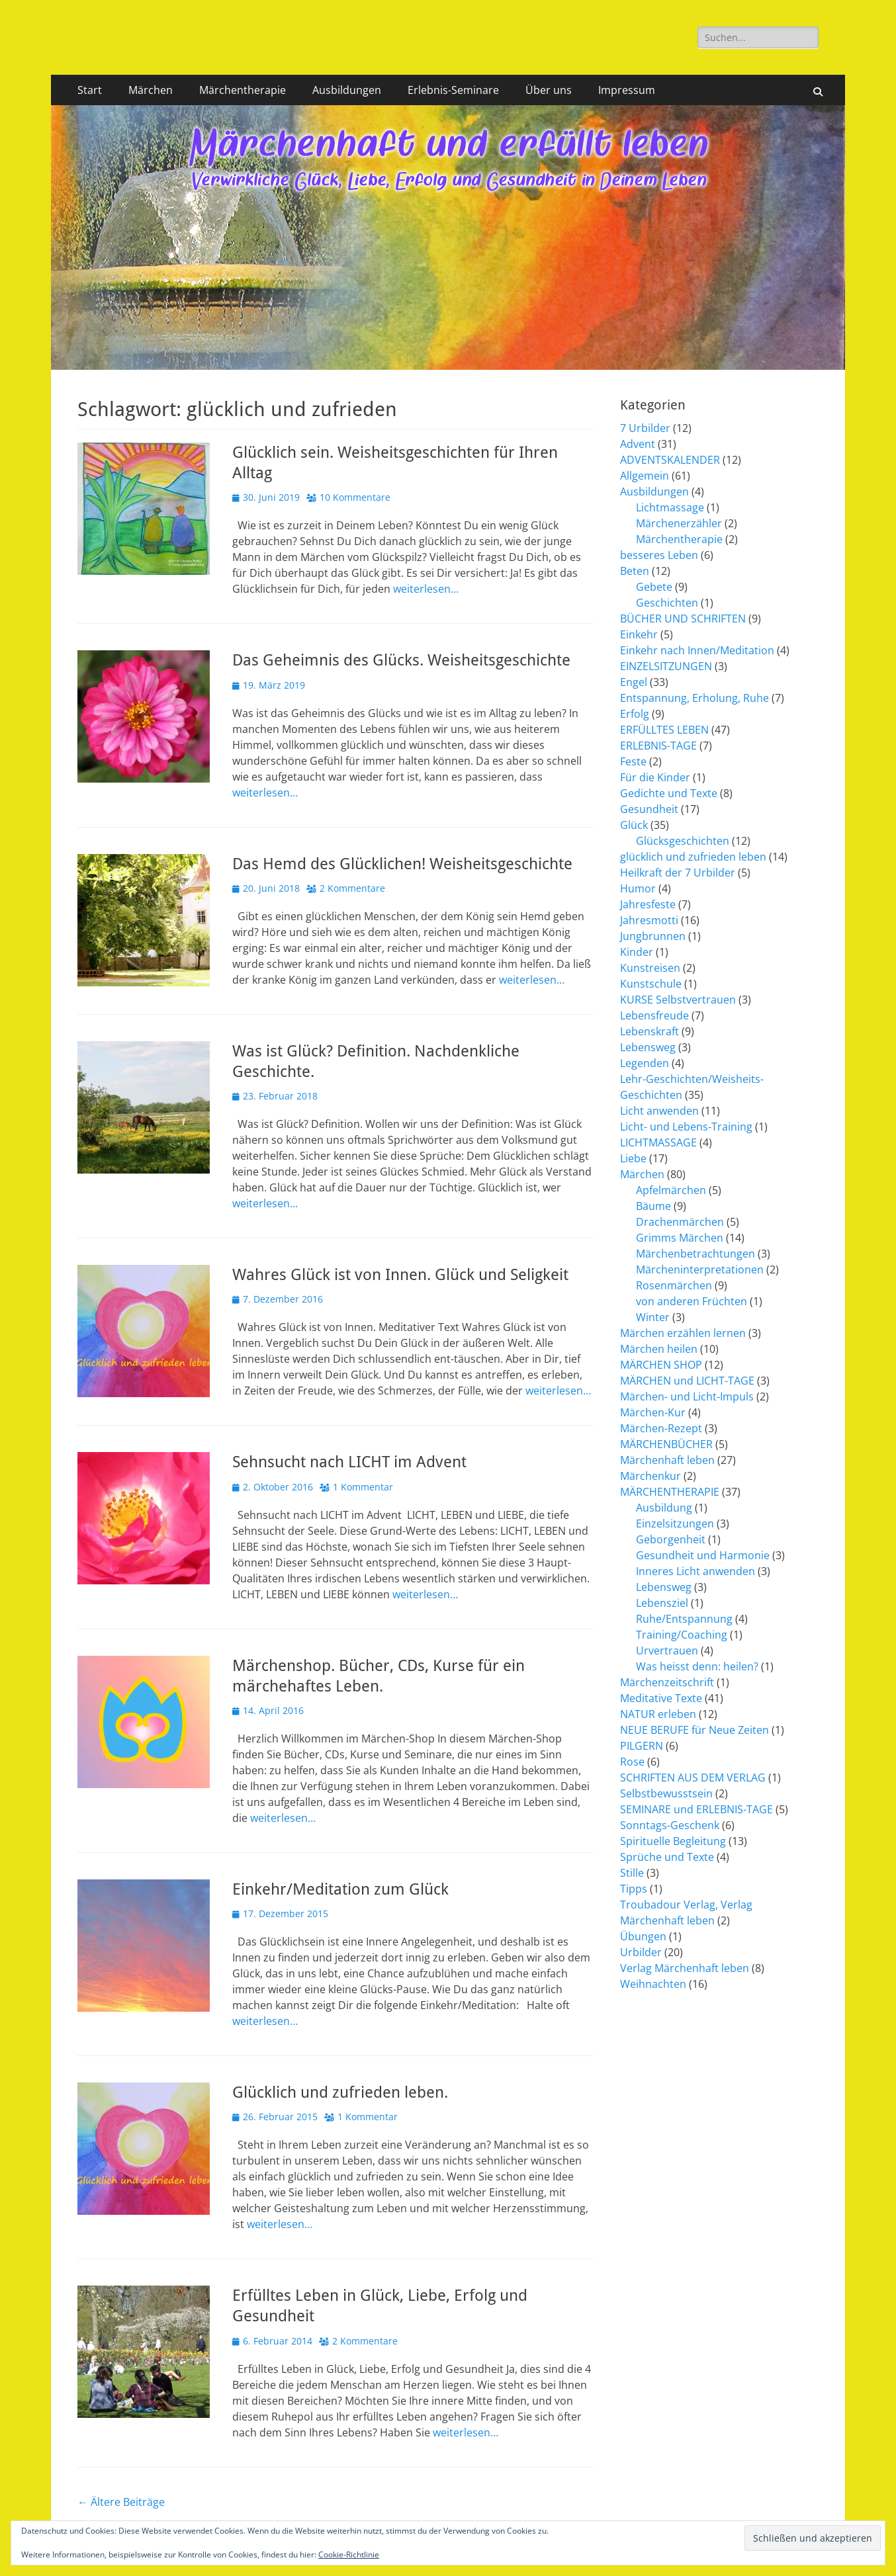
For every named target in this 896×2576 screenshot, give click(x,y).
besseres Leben (659, 555)
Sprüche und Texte (667, 1857)
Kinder (636, 952)
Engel (633, 682)
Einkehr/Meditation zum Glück (340, 1889)
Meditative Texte (661, 1698)
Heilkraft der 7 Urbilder (677, 872)
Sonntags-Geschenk (669, 1825)
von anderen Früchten (691, 1301)
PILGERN (641, 1746)
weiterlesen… (426, 588)
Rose (632, 1761)
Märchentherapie (242, 90)
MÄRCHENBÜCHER (666, 1444)
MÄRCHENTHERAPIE (669, 1491)
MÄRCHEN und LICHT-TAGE (687, 1380)
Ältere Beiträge (121, 2502)
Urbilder (641, 1952)
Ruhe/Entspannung (684, 1618)
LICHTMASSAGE (658, 1142)
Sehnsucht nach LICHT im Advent (349, 1462)
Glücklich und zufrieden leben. (340, 2092)
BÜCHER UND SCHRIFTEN (683, 618)
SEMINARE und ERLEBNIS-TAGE (696, 1809)
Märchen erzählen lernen (683, 1333)
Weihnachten (653, 1984)
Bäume (653, 1206)
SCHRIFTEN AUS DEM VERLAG (693, 1777)
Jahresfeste (648, 904)
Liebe (633, 1158)
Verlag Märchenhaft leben (684, 1968)
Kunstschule (651, 983)
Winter (653, 1317)
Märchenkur (650, 1476)
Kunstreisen (650, 968)
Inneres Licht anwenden (695, 1571)
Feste (633, 761)
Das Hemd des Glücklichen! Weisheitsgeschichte (402, 864)
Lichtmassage (670, 507)
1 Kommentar (363, 1487)
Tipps (633, 1888)
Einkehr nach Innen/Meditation (697, 650)
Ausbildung (664, 1507)
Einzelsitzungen (675, 1523)
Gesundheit (649, 809)
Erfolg (634, 714)
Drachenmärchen (680, 1222)
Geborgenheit (670, 1539)
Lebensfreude (654, 1015)
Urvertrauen (667, 1650)
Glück (634, 825)
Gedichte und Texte (668, 793)
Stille (632, 1873)
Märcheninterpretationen (700, 1269)
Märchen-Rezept (661, 1428)
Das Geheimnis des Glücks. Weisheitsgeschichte (401, 660)
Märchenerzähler (679, 523)
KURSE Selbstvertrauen (678, 999)
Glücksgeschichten (682, 841)
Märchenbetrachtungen (695, 1253)
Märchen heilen (658, 1349)
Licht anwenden (659, 1110)
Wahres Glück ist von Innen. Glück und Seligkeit (400, 1275)
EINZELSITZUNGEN (666, 666)
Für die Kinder (655, 777)
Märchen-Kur (653, 1412)
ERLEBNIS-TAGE (658, 745)
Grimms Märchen (679, 1237)
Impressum (626, 90)
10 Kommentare (355, 497)
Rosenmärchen (674, 1285)
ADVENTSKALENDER (670, 459)
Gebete (654, 587)
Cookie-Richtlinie (348, 2554)
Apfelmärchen (671, 1190)
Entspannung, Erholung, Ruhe (694, 698)
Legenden (644, 1063)
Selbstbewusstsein (666, 1793)
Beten (634, 571)
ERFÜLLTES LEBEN (664, 729)
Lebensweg (648, 1047)
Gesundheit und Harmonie (703, 1555)
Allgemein (644, 475)
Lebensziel (662, 1603)
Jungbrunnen (653, 936)
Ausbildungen (346, 90)
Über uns (548, 90)
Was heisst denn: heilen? (697, 1666)
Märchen (150, 90)
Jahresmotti (649, 920)
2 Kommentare (352, 888)
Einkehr (639, 634)
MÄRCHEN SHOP (661, 1364)
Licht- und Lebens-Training (686, 1126)
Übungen (643, 1936)
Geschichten (667, 602)
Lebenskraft (649, 1031)
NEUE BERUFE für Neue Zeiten (694, 1730)
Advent (637, 444)
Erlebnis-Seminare (453, 90)
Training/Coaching (681, 1634)
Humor (638, 888)
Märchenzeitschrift (667, 1682)
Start (89, 90)
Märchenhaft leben (667, 1460)
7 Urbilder (645, 428)
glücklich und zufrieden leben (693, 856)
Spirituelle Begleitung (673, 1841)
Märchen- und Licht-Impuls (687, 1396)
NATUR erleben (658, 1714)
